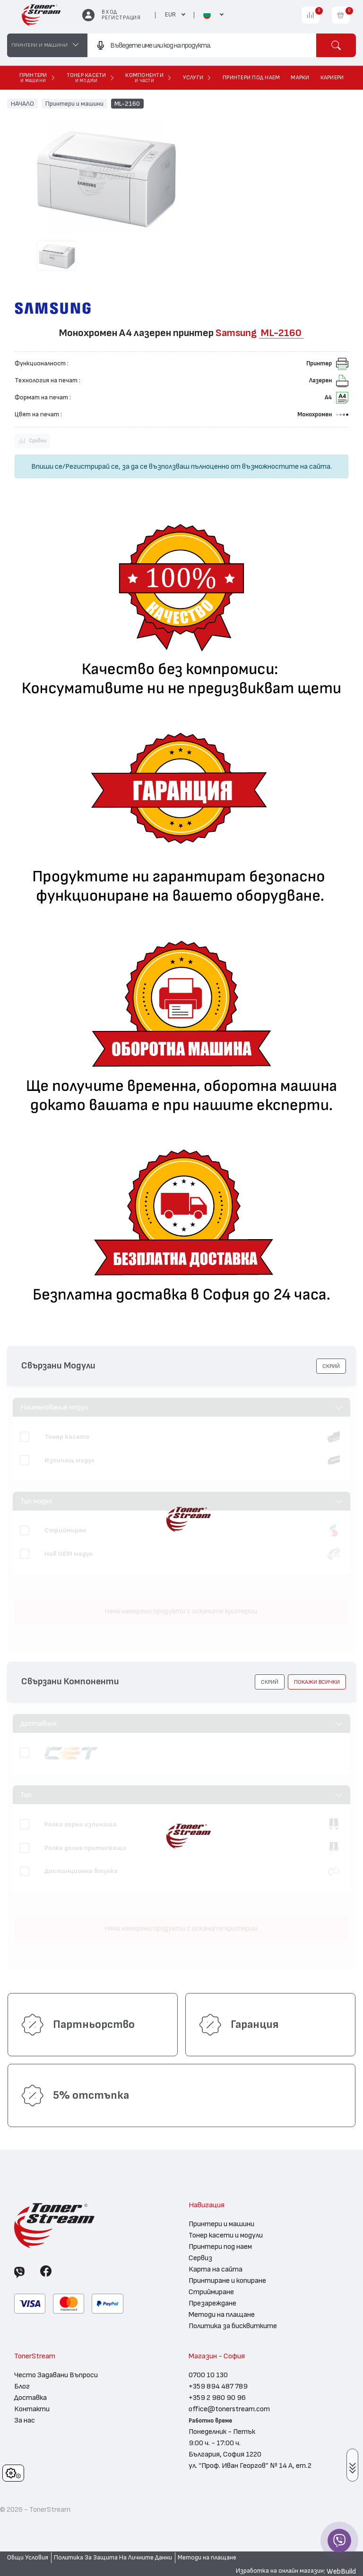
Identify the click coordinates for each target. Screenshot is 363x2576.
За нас (24, 2420)
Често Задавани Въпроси (56, 2375)
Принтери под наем (220, 2246)
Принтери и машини (74, 103)
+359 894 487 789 (218, 2386)
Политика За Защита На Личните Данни (113, 2557)
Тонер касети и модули (226, 2235)
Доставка (30, 2397)
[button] (331, 1366)
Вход (109, 12)
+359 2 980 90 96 (217, 2397)
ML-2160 (127, 103)
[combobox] (201, 45)
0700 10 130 (208, 2375)
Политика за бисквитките (233, 2326)
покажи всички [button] (317, 1682)
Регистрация (121, 17)
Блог (22, 2386)
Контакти (32, 2409)
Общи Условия (27, 2557)
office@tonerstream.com (229, 2409)
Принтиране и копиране (227, 2280)
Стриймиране (211, 2292)
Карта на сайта (215, 2269)
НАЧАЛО (22, 103)
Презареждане (212, 2303)
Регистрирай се (92, 466)
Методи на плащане (222, 2314)
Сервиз (200, 2258)
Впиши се (46, 466)
